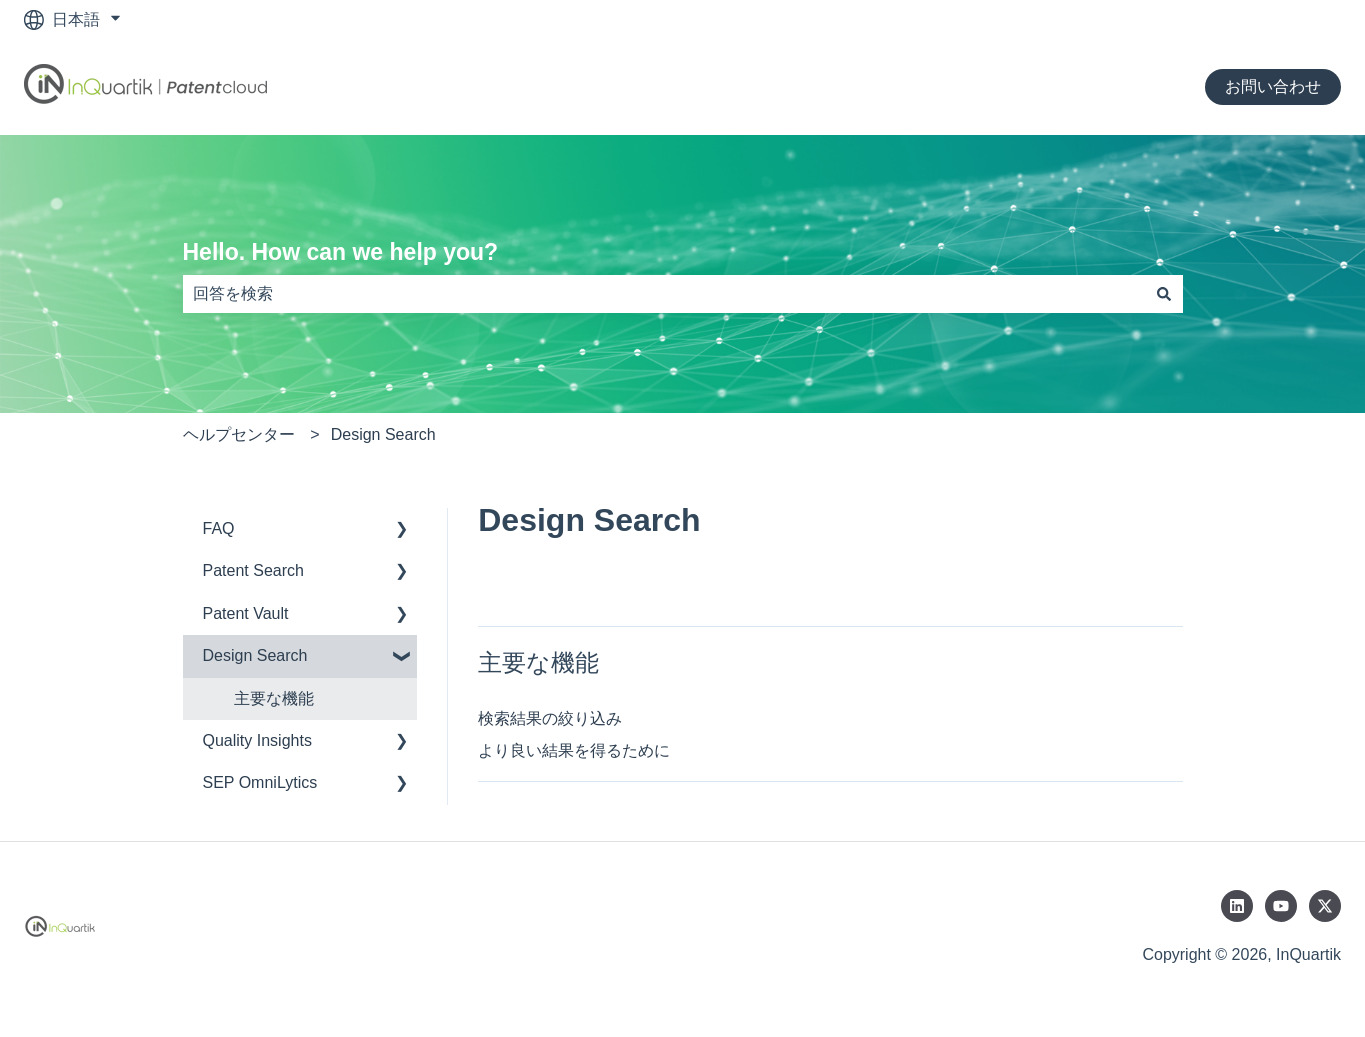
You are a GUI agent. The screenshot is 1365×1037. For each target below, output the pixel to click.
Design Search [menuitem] (255, 655)
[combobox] (664, 294)
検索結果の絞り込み (550, 718)
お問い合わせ (1273, 86)
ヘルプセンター (239, 434)
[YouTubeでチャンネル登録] (1281, 906)
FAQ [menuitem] (219, 528)
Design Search (383, 434)
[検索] (1164, 294)
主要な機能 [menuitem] (274, 698)
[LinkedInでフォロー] (1237, 906)
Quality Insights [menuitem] (257, 740)
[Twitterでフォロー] (1325, 906)
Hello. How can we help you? (341, 252)
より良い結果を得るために (574, 750)
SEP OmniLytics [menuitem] (260, 782)
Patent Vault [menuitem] (246, 613)
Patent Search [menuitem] (253, 570)
